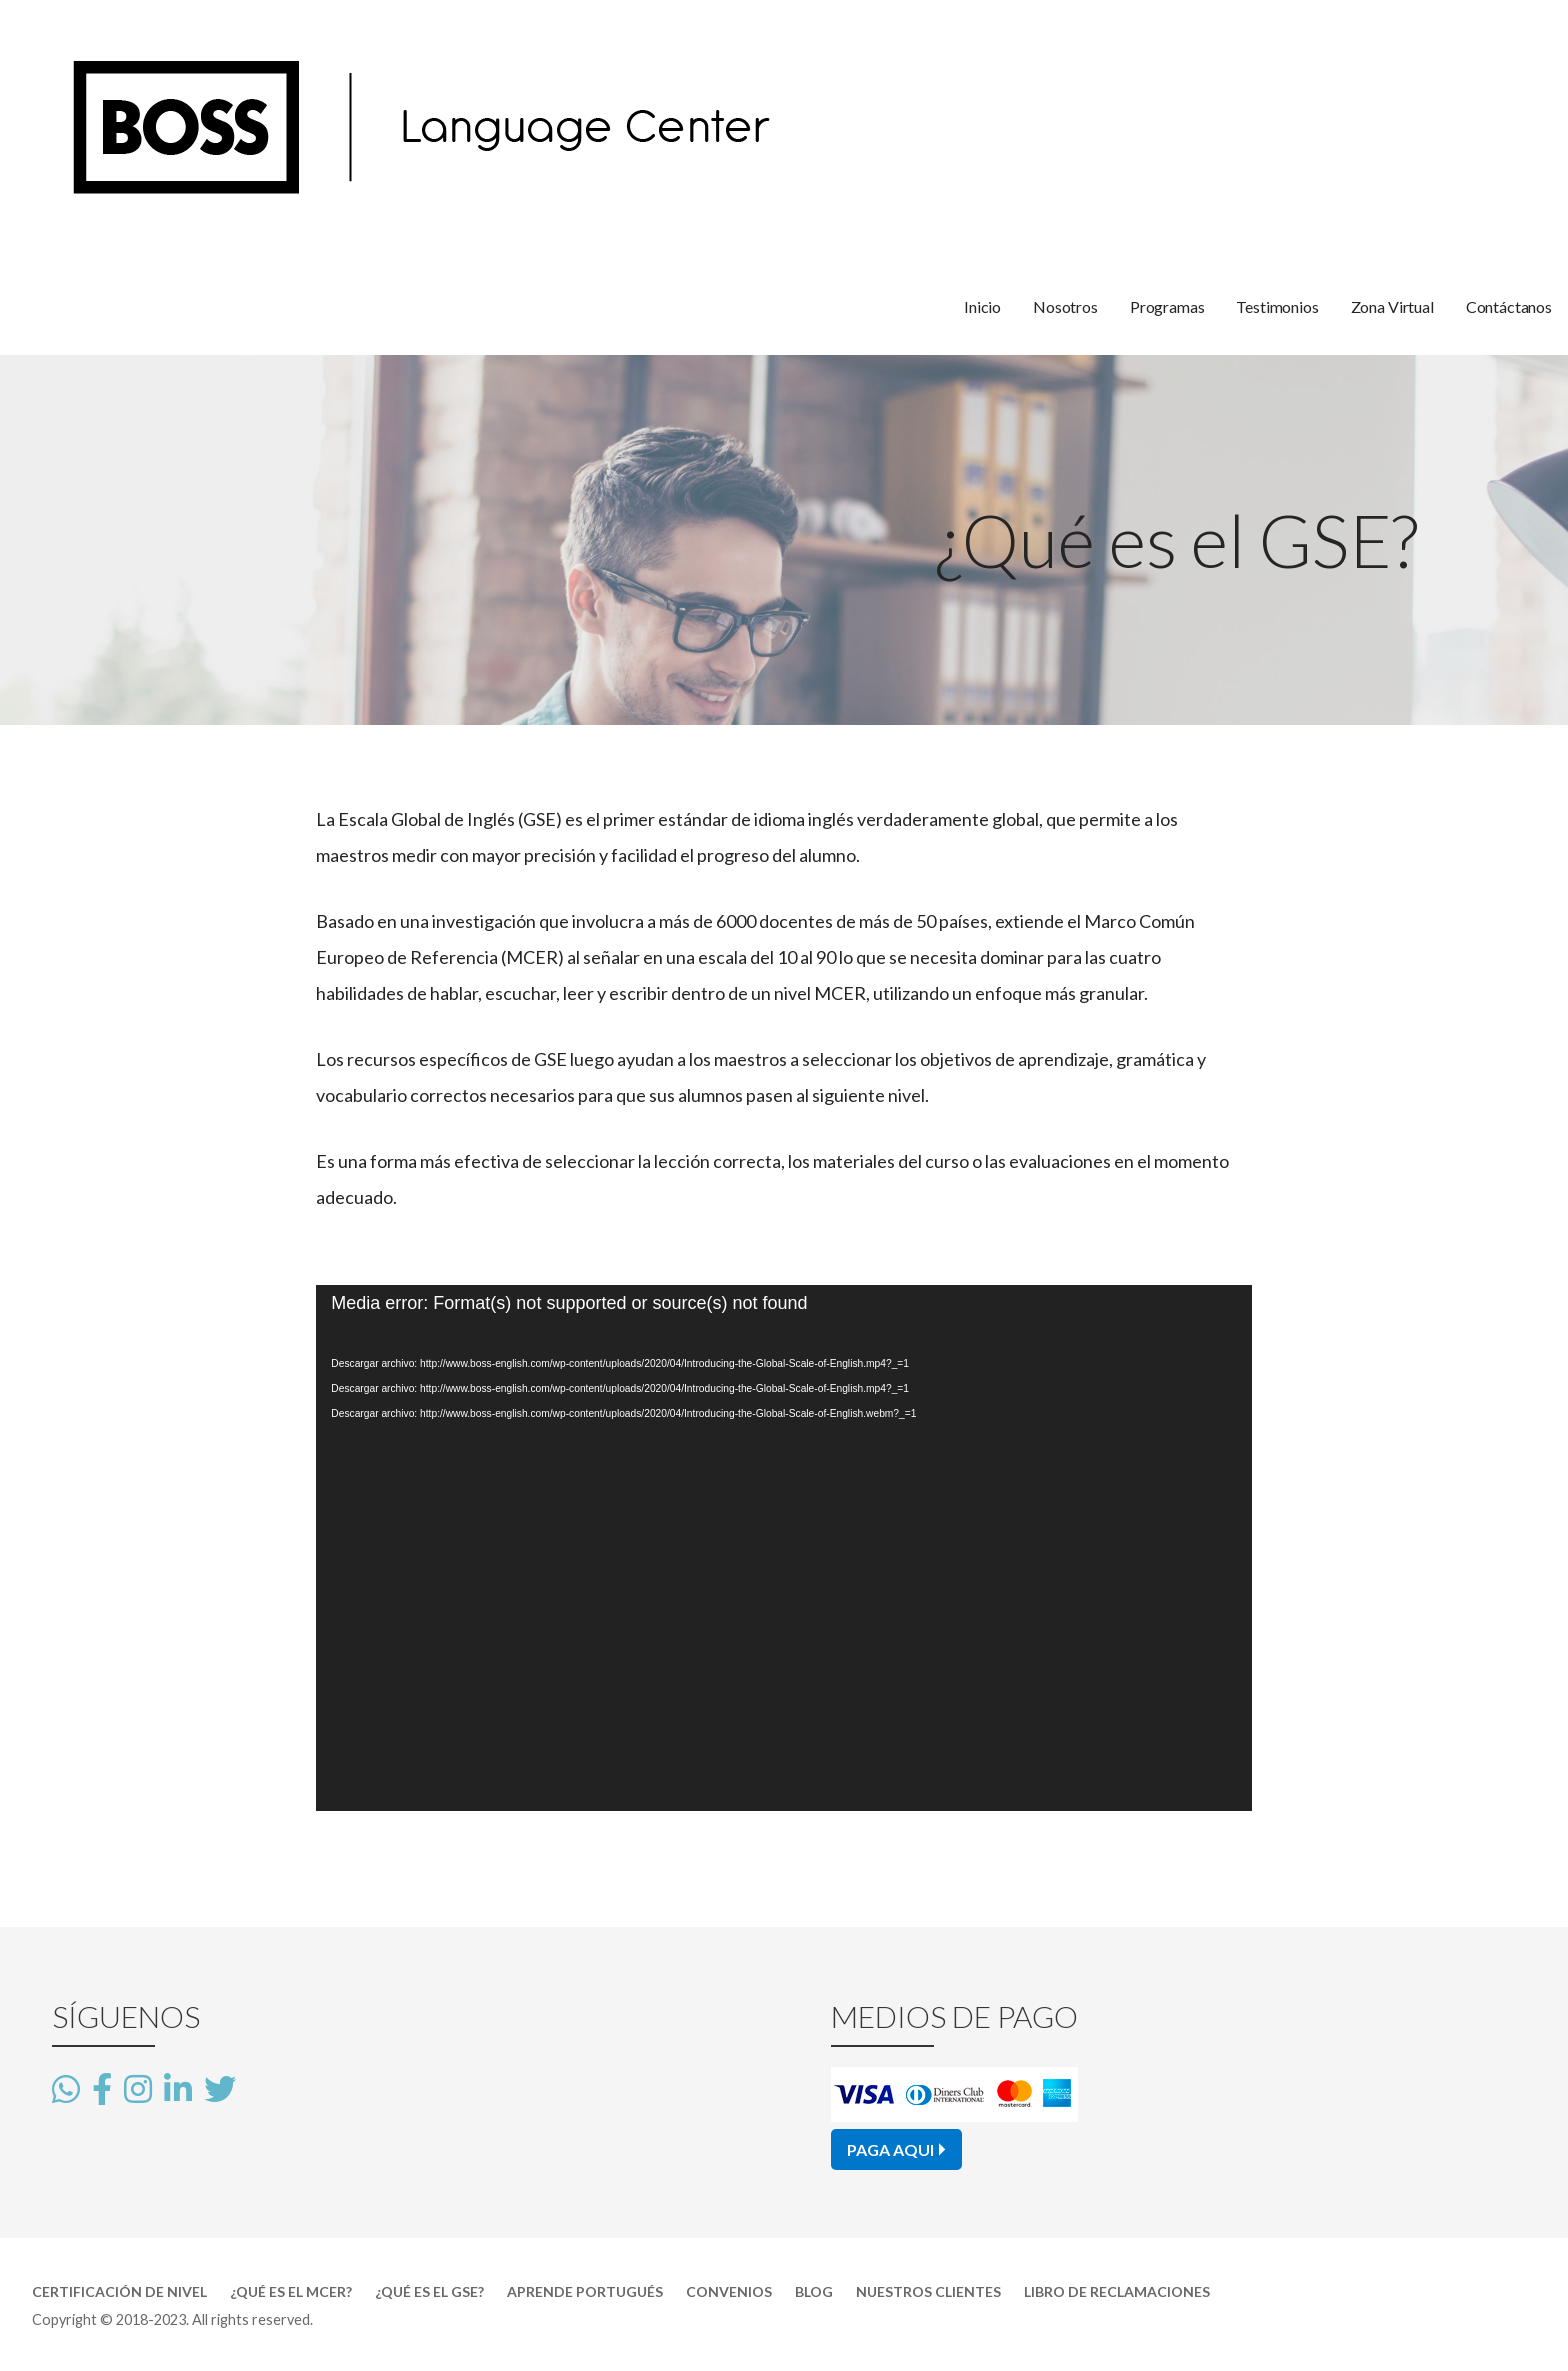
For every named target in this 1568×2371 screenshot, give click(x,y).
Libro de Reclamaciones (1117, 2291)
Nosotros (1065, 306)
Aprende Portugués (585, 2291)
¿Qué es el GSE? (429, 2291)
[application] (783, 1548)
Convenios (729, 2291)
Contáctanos (1509, 306)
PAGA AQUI (890, 2149)
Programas (1167, 306)
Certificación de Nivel (119, 2291)
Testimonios (1277, 306)
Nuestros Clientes (928, 2291)
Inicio (982, 306)
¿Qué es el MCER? (291, 2291)
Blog (814, 2291)
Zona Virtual (1392, 306)
